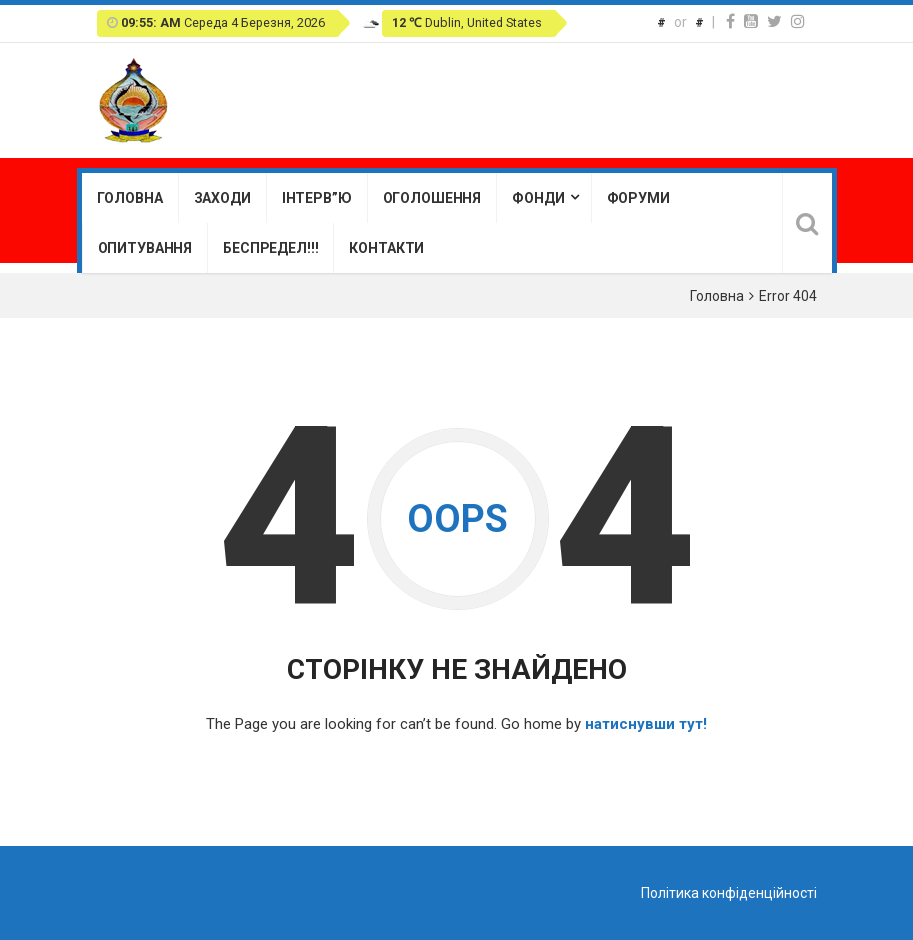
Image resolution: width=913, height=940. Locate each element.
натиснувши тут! (646, 724)
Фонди (538, 198)
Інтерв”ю (317, 198)
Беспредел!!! (270, 248)
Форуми (638, 198)
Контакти (386, 248)
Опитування (145, 248)
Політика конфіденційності (729, 893)
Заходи (222, 198)
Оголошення (432, 198)
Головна (130, 198)
